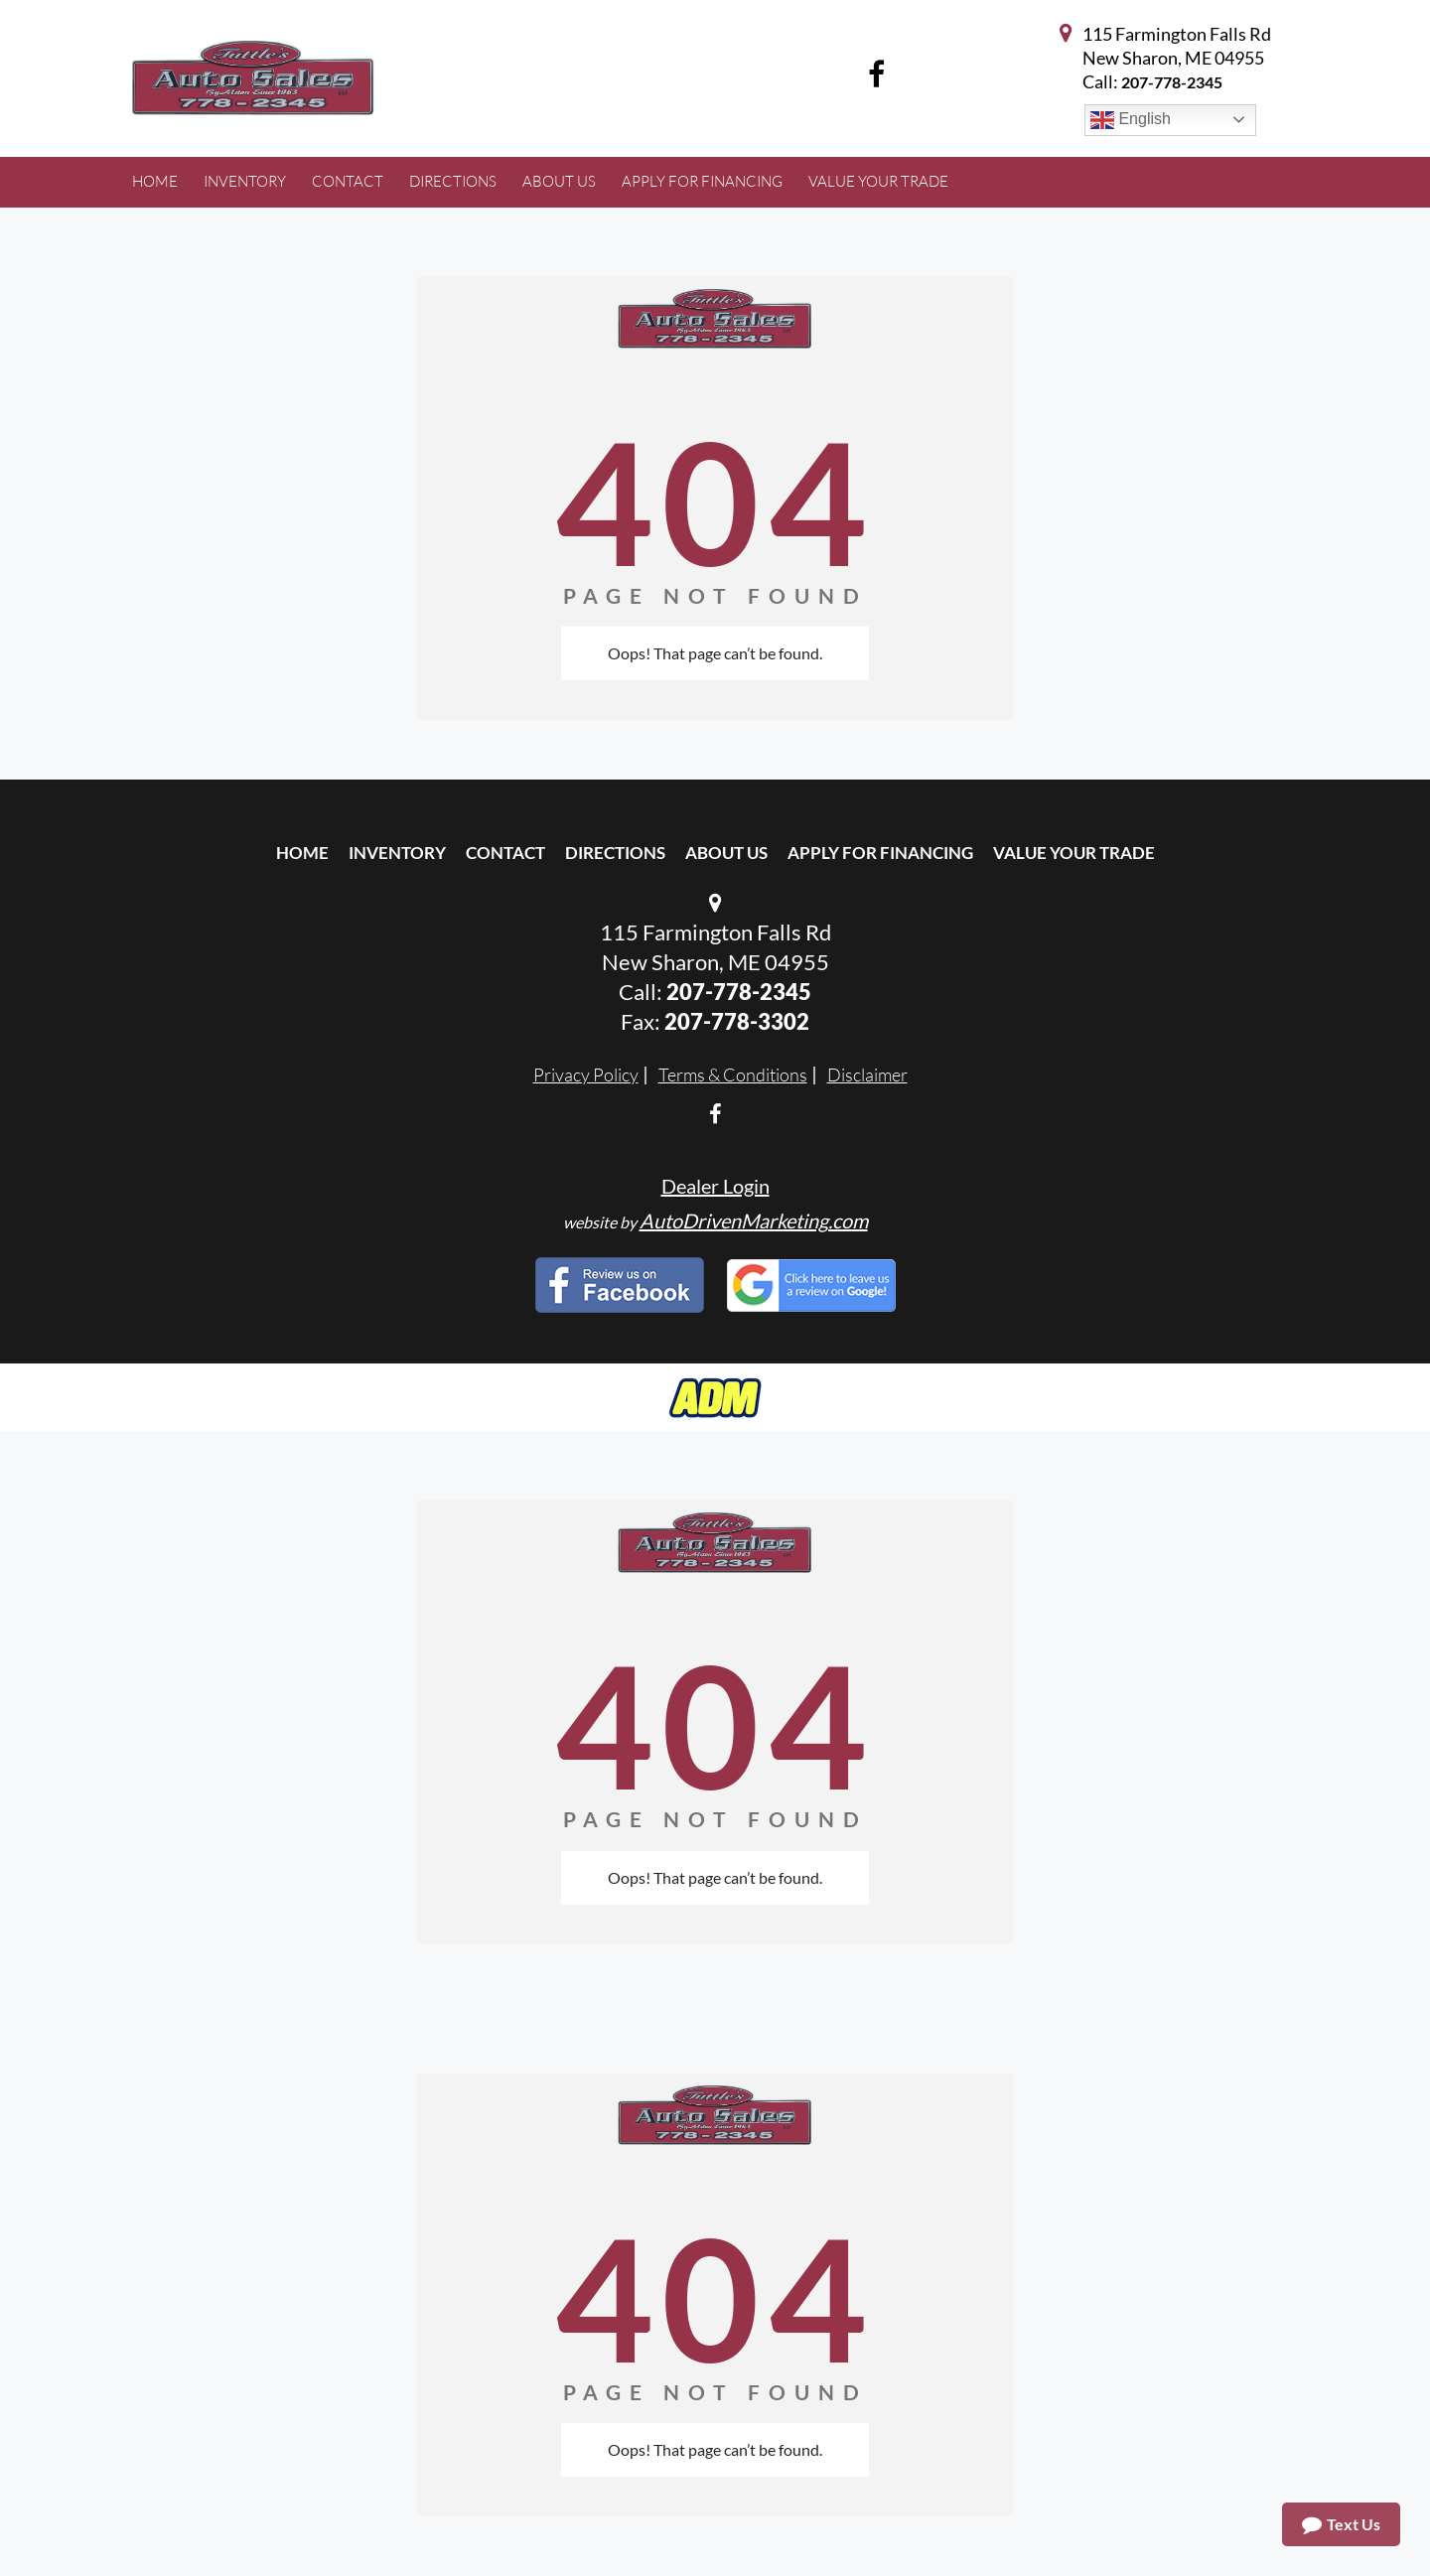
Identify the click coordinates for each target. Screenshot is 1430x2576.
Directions (615, 852)
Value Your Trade (1074, 852)
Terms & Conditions (732, 1074)
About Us (726, 852)
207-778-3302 (736, 1021)
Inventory (397, 852)
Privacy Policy (586, 1074)
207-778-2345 (1171, 81)
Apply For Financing (880, 852)
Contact (505, 852)
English (1130, 120)
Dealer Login (715, 1186)
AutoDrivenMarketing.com (754, 1220)
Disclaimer (867, 1074)
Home (302, 852)
